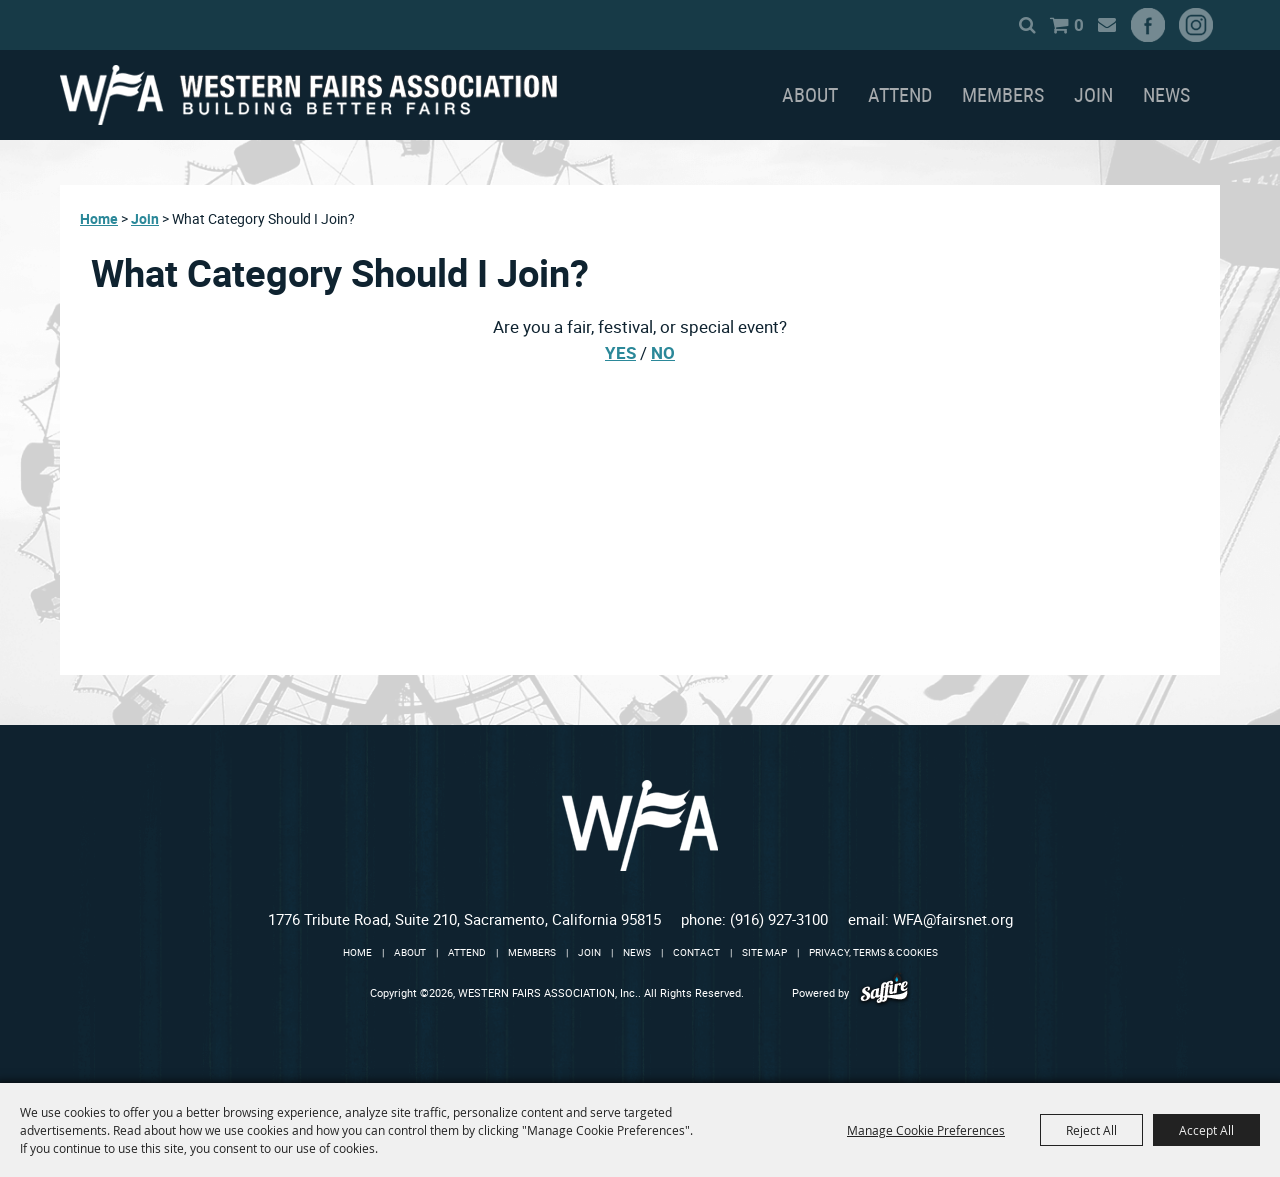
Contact (696, 952)
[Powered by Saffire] (884, 992)
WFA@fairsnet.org (953, 919)
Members (1003, 94)
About (810, 94)
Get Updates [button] (1081, 25)
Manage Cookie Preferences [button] (926, 1130)
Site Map (764, 952)
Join (1093, 94)
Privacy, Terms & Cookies (873, 952)
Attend (900, 94)
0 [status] (1054, 24)
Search (1002, 25)
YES (620, 352)
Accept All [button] (1206, 1130)
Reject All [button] (1091, 1130)
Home (99, 218)
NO (663, 352)
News (1166, 94)
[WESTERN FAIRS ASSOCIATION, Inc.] (308, 95)
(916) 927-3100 (779, 919)
